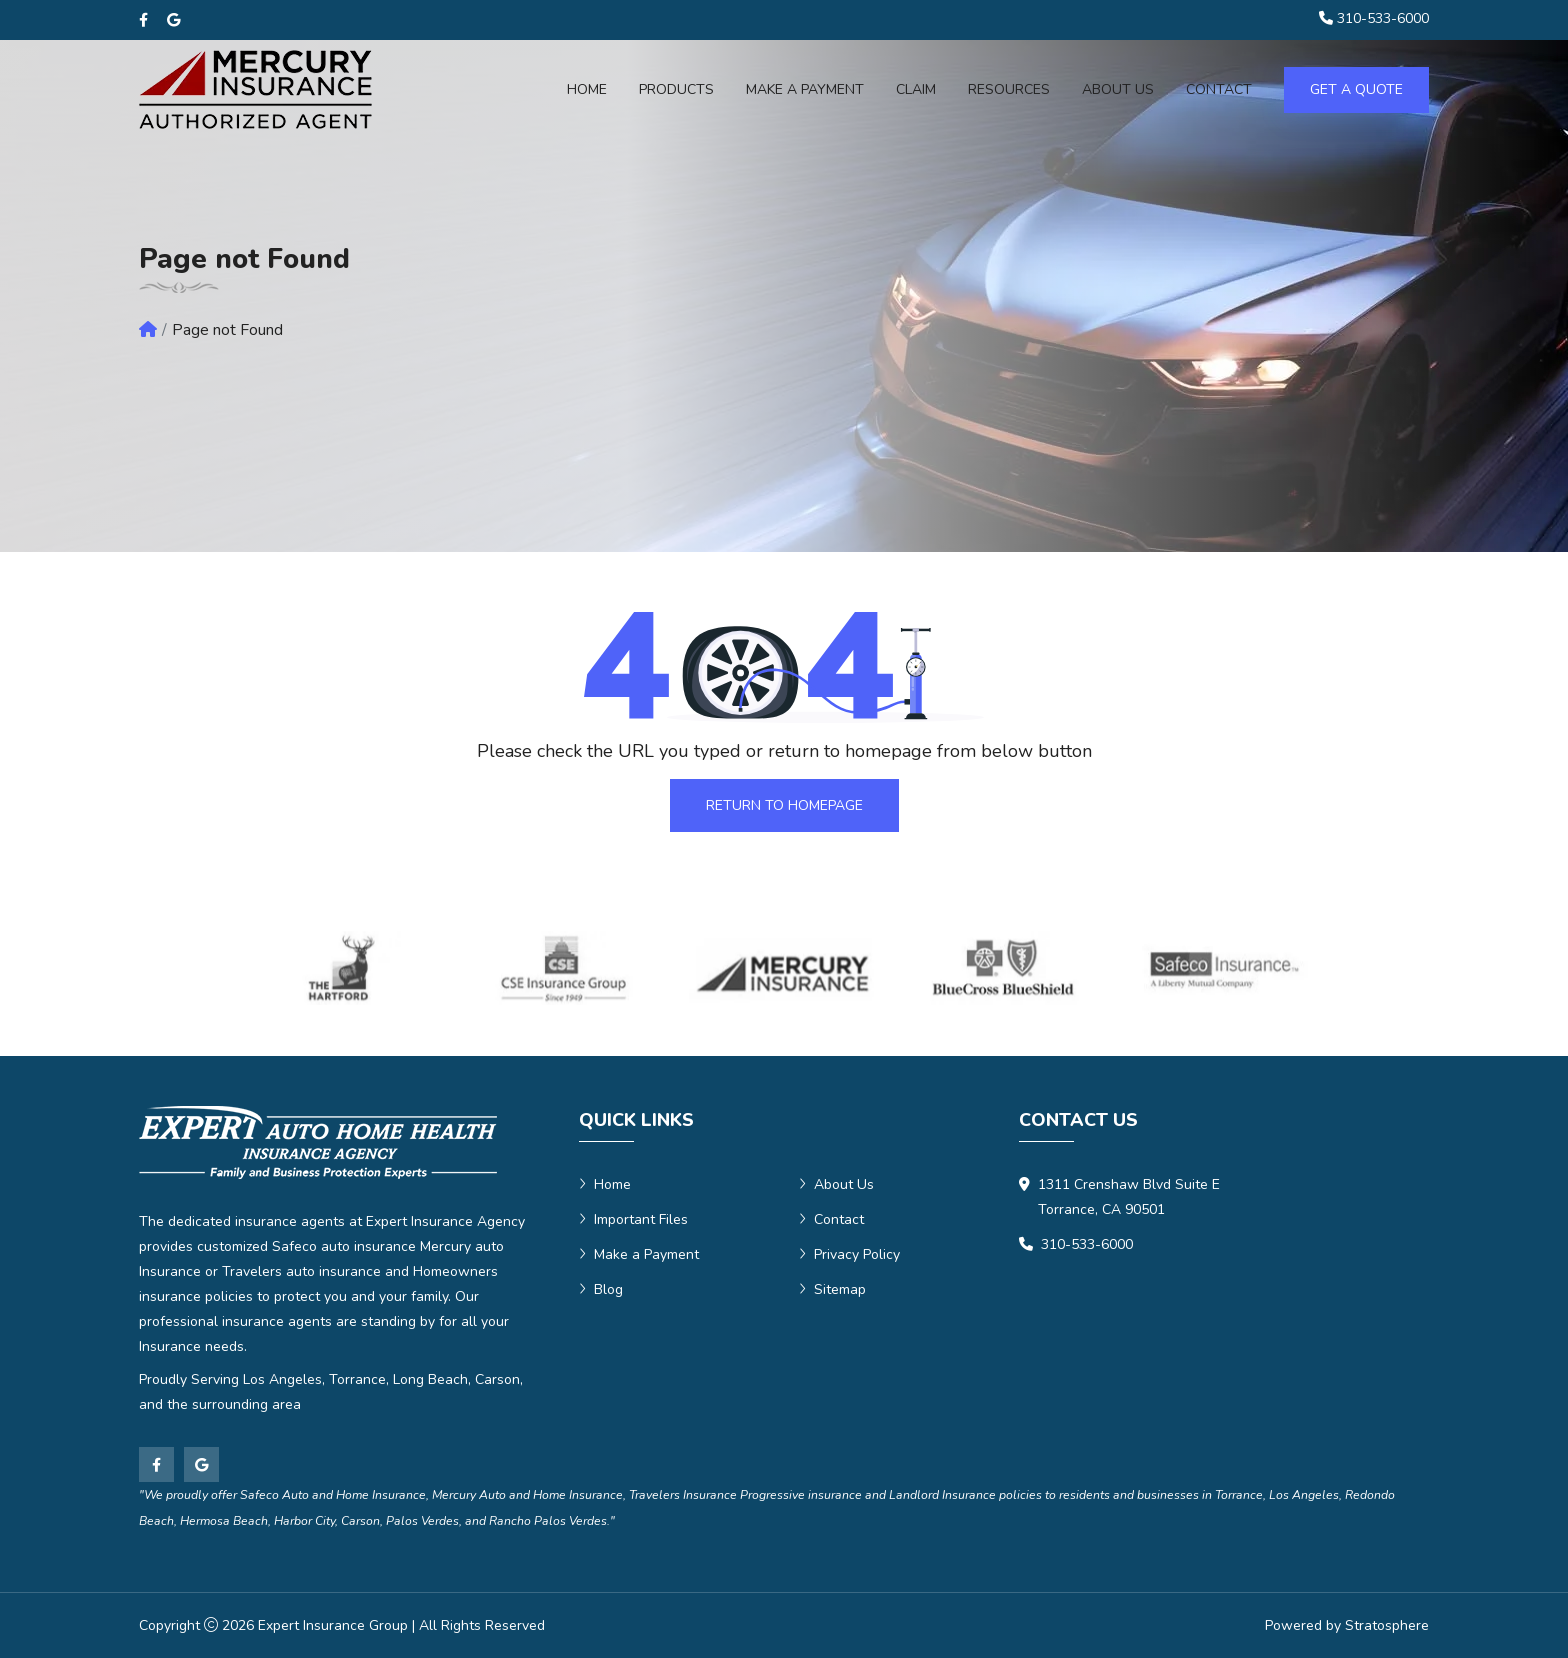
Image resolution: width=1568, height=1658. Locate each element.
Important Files (633, 1219)
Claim (916, 89)
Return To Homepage (784, 805)
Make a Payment (805, 89)
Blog (601, 1289)
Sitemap (832, 1289)
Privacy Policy (849, 1254)
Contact (831, 1219)
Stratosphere (1387, 1625)
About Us (836, 1184)
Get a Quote (1356, 89)
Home (587, 89)
